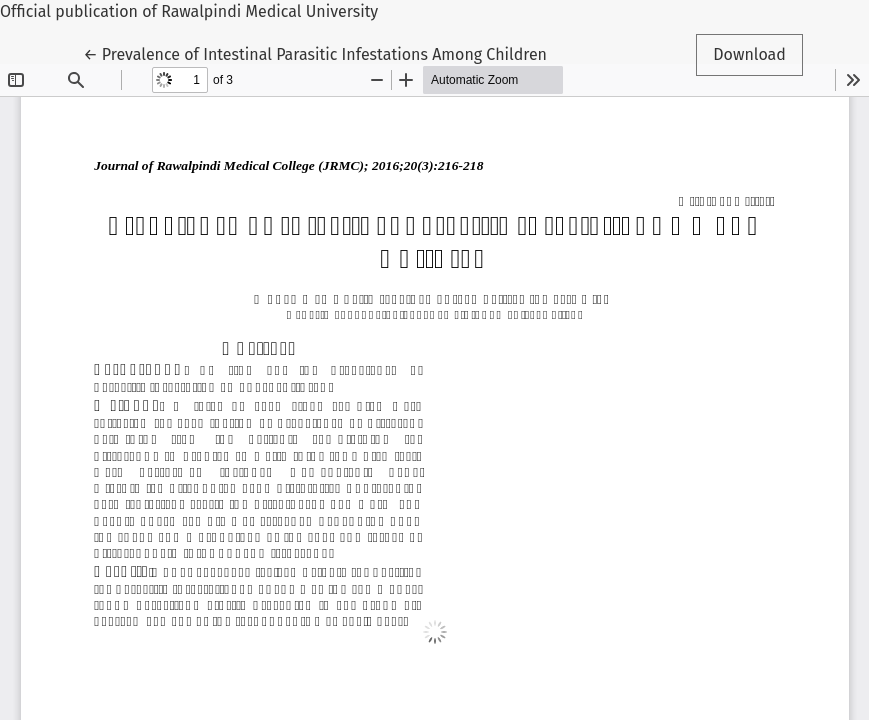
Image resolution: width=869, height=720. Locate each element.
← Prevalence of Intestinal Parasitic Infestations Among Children (315, 53)
